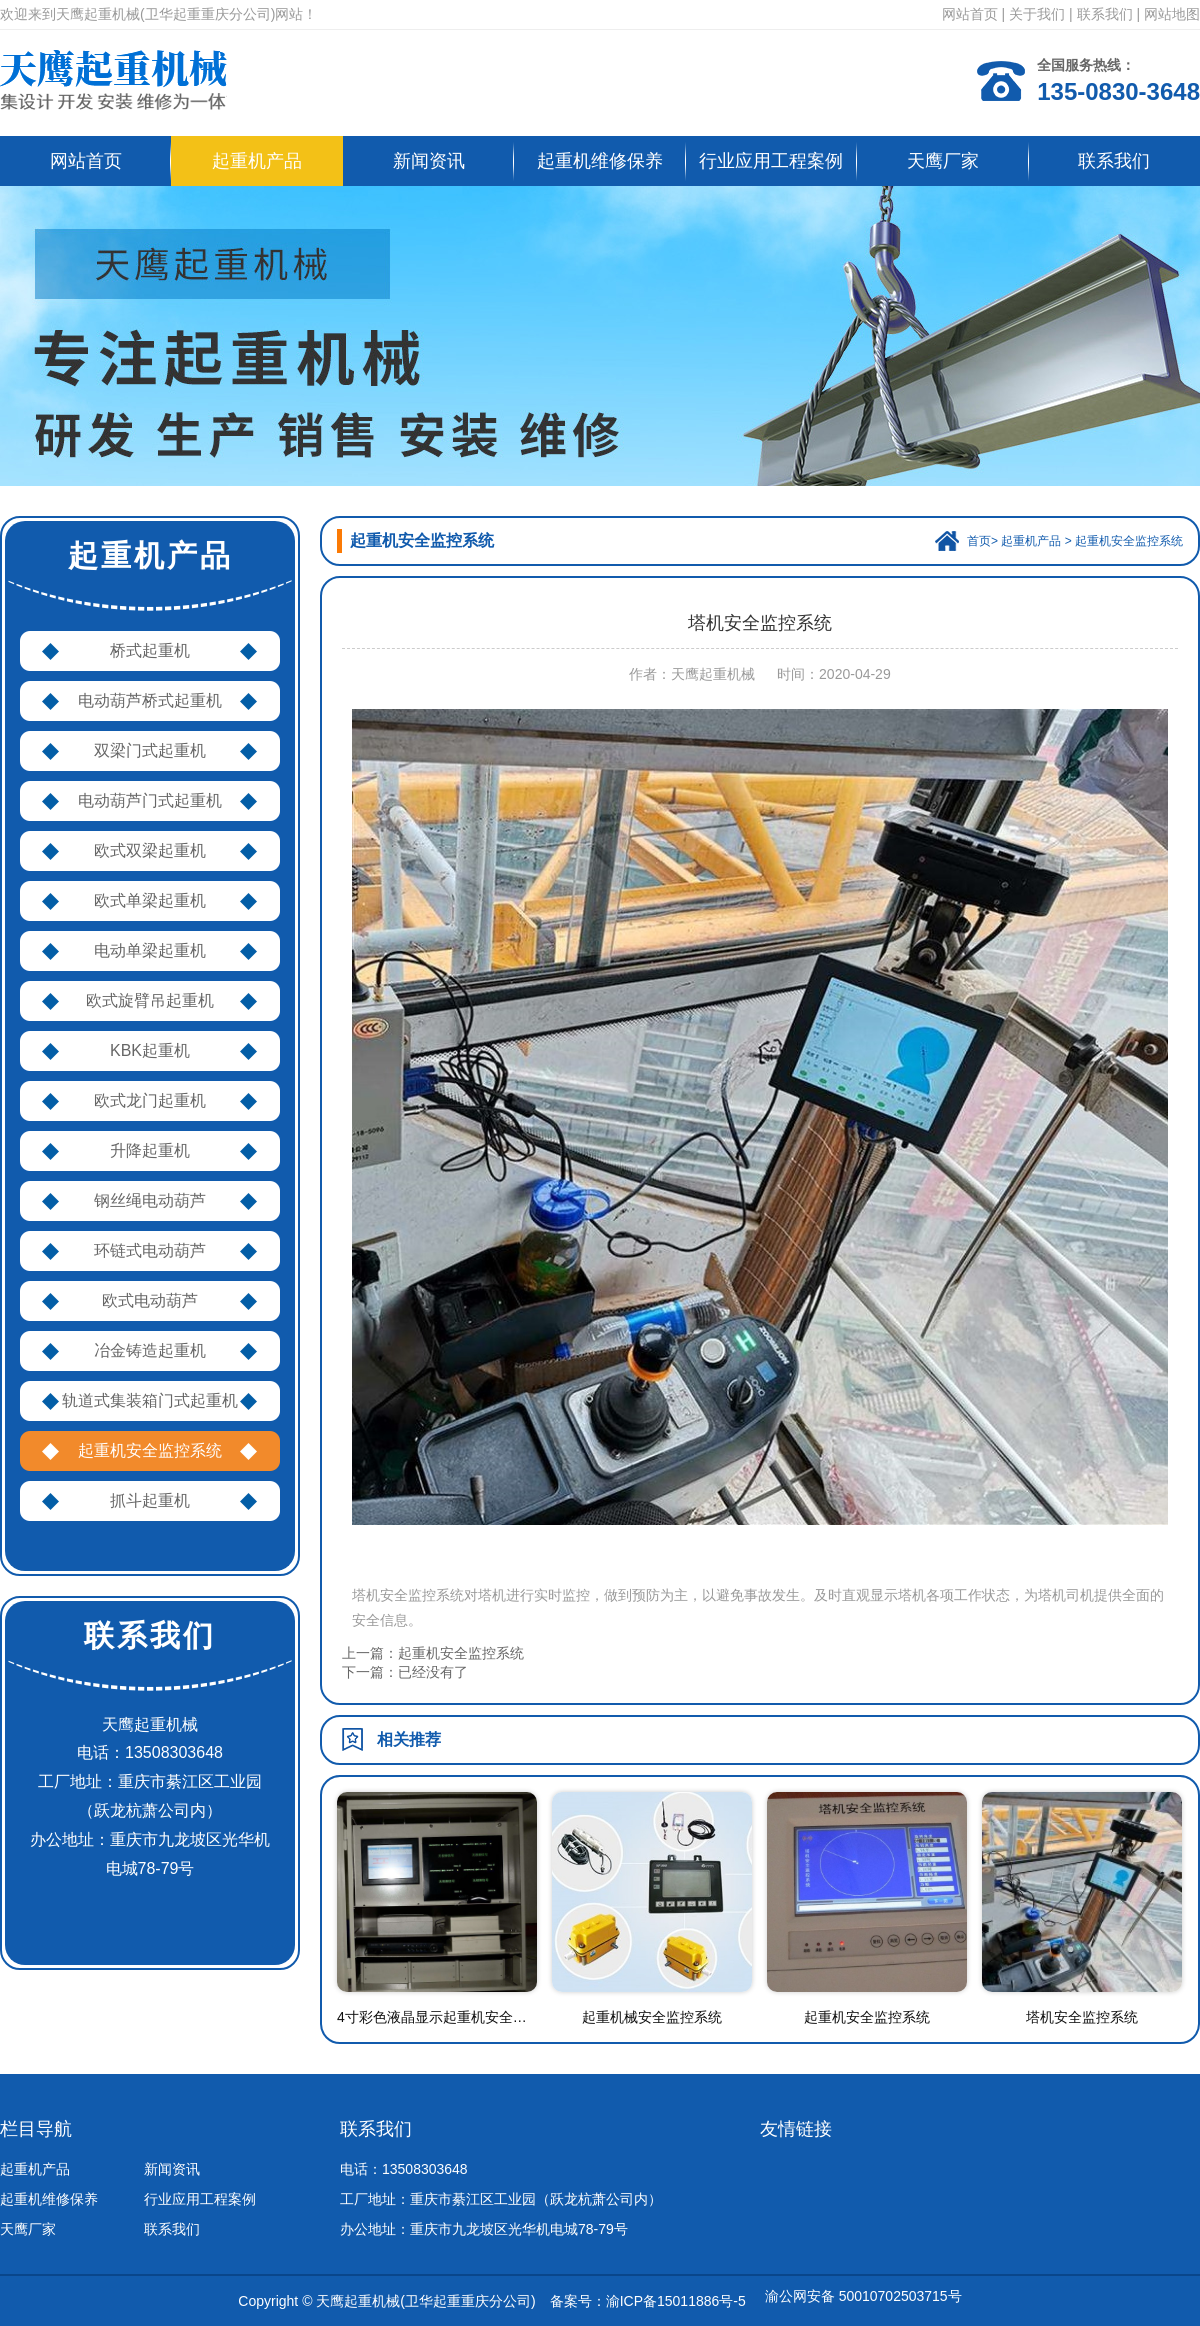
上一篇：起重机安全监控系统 (433, 1653)
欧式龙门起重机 (150, 1100)
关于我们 (1037, 14)
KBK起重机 (150, 1050)
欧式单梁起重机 (150, 900)
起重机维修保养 (600, 161)
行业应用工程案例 (771, 161)
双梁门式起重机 (150, 750)
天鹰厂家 (943, 161)
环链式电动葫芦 (150, 1250)
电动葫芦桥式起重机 (150, 700)
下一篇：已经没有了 (405, 1672)
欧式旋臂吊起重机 (150, 1000)
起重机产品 (257, 161)
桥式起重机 (150, 650)
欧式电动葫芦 (150, 1300)
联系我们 (1105, 14)
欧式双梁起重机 (150, 850)
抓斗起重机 (150, 1500)
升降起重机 (150, 1150)
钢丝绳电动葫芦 (150, 1200)
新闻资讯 (429, 161)
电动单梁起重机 (150, 950)
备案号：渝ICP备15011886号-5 (648, 2301)
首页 (979, 541)
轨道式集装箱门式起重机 (150, 1400)
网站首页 (970, 14)
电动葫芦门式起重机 (150, 800)
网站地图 (1172, 14)
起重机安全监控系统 (150, 1450)
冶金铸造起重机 (150, 1350)
